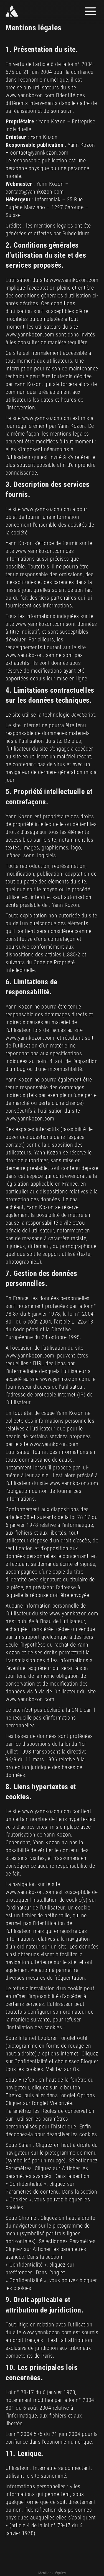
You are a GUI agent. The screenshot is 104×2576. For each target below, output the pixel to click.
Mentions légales (52, 2573)
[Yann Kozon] (28, 11)
